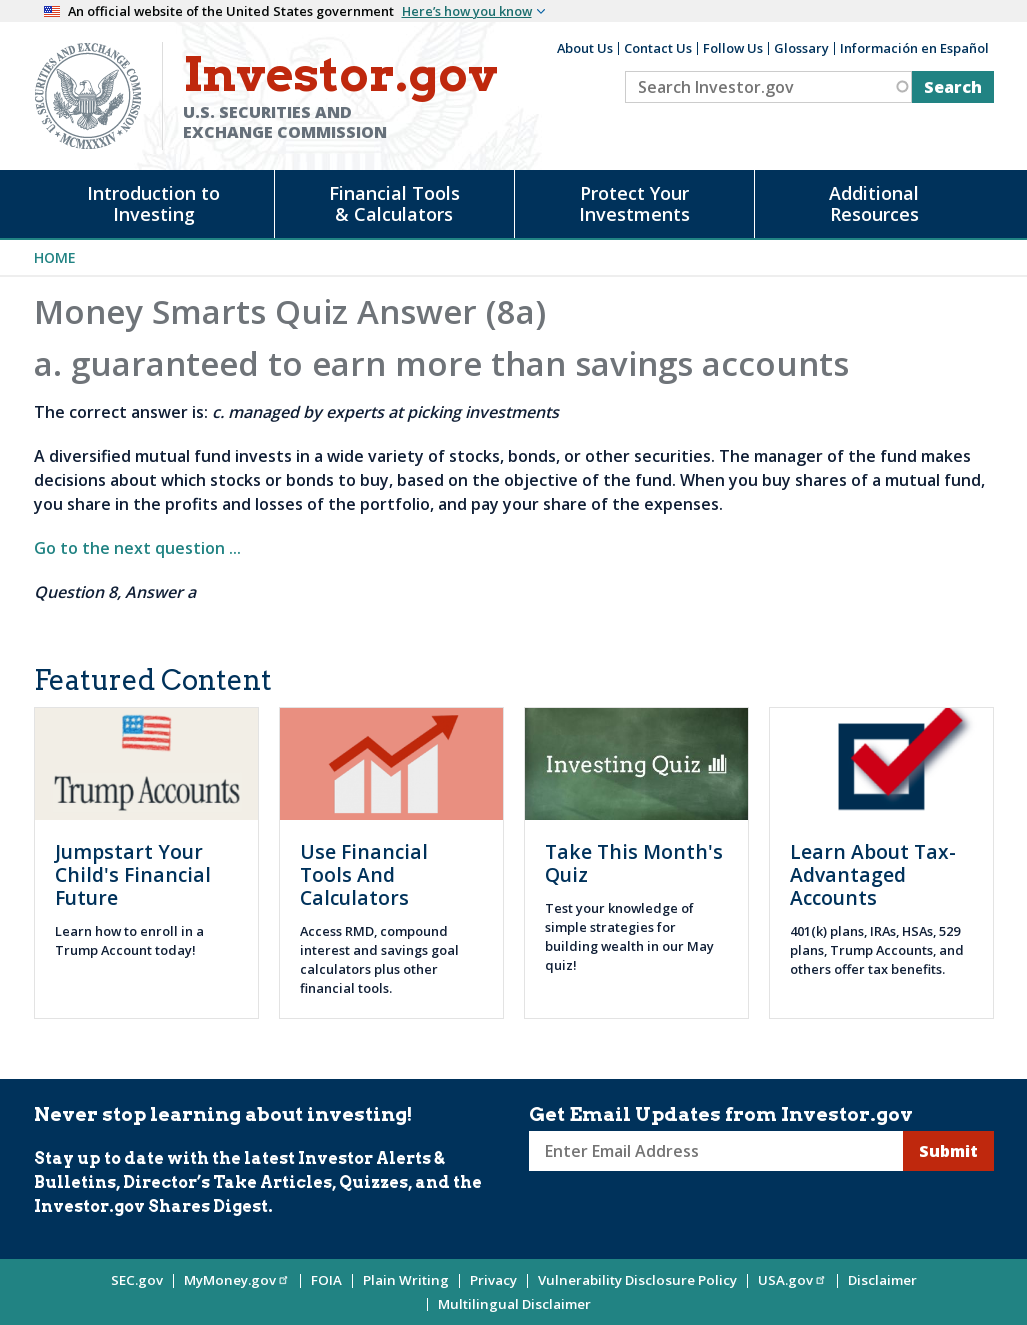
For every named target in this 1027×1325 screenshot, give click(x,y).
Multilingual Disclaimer (514, 1304)
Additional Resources (874, 203)
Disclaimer (882, 1280)
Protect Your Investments (634, 203)
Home (55, 257)
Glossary (801, 48)
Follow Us (733, 48)
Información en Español (914, 48)
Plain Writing (406, 1280)
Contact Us (658, 48)
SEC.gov (137, 1280)
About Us (585, 48)
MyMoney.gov (237, 1280)
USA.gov (792, 1280)
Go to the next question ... (137, 548)
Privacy (493, 1280)
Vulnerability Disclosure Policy (637, 1280)
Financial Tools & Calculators (394, 203)
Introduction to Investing (153, 203)
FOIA (326, 1280)
